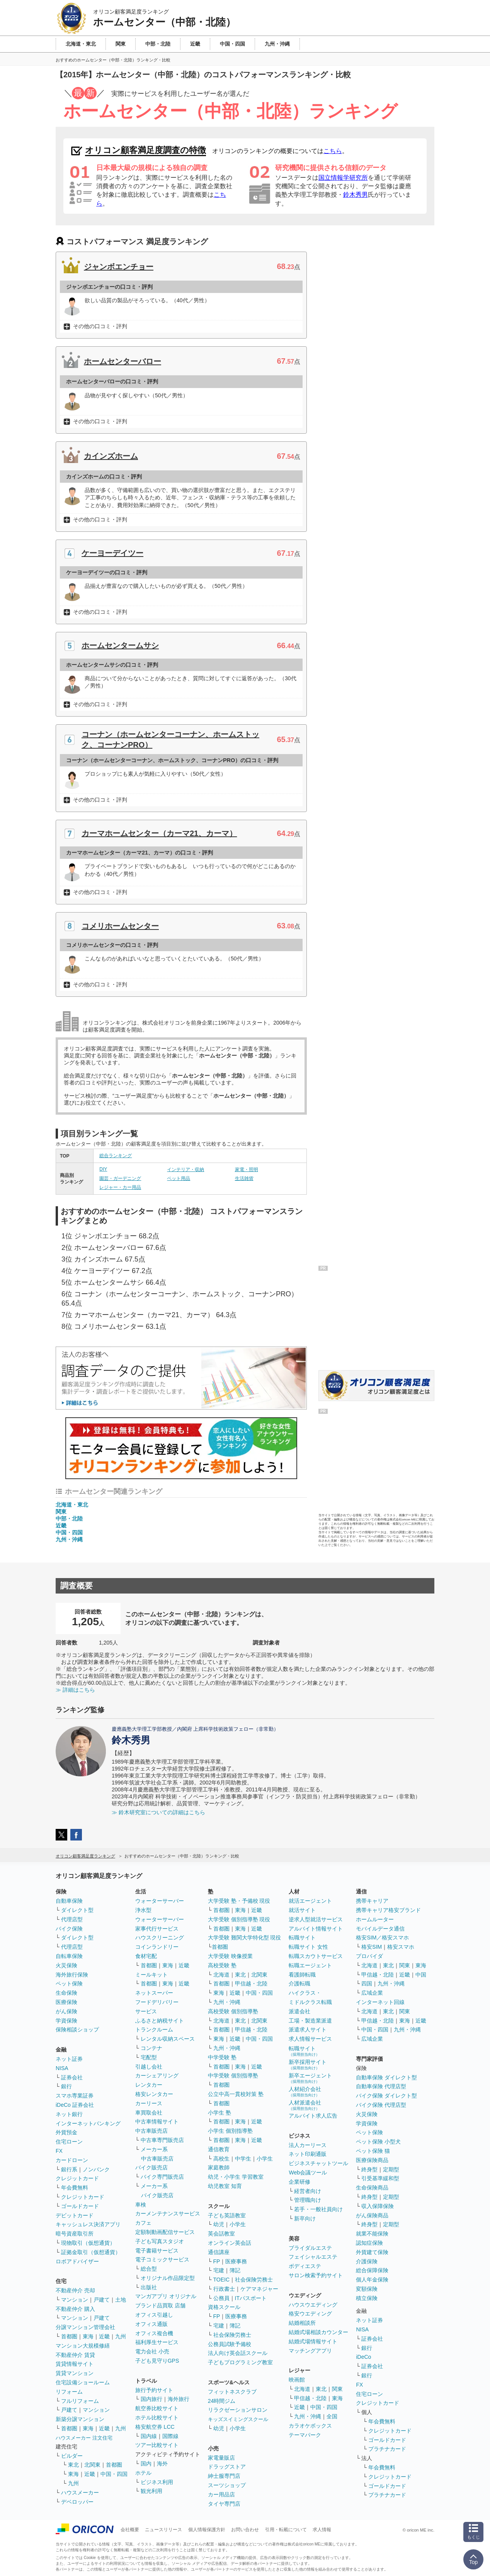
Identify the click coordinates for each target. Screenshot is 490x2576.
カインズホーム (111, 456)
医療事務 (236, 2261)
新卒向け (305, 2218)
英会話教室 (221, 2233)
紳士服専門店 (224, 2476)
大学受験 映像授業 (230, 1956)
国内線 (149, 2436)
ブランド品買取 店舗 (160, 2305)
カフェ (143, 2223)
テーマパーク (305, 2435)
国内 (146, 2463)
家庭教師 (219, 2167)
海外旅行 (178, 2399)
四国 (366, 1983)
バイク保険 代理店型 (381, 2105)
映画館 (297, 2380)
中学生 (243, 2158)
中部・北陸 (69, 1518)
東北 (73, 2465)
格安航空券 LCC (155, 2427)
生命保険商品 (372, 2187)
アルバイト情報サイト (316, 1929)
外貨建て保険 (372, 2252)
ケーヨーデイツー (112, 553)
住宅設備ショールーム (83, 2382)
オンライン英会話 (229, 2243)
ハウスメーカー (80, 2492)
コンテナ (151, 2048)
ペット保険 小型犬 (378, 2141)
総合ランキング (115, 1155)
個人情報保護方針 (206, 2529)
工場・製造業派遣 (310, 2021)
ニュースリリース (163, 2529)
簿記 (235, 2270)
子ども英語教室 (227, 2215)
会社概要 (130, 2529)
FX (59, 2151)
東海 (88, 2336)
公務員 (221, 2298)
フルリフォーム (80, 2401)
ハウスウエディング (313, 2305)
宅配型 (149, 2057)
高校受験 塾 (222, 1965)
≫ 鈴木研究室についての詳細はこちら (158, 1812)
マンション (74, 2300)
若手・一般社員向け (318, 2209)
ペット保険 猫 (373, 2151)
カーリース (148, 2103)
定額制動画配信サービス (165, 2232)
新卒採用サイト (308, 2064)
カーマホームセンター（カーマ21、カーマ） (159, 833)
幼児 (218, 2224)
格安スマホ (400, 1947)
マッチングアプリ (310, 2351)
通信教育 (219, 2149)
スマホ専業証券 (75, 2095)
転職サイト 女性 (308, 1947)
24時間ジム (222, 2401)
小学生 (265, 2158)
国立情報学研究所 (343, 177)
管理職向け (307, 2200)
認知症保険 (369, 2243)
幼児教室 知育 (225, 2186)
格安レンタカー (154, 2094)
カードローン (72, 2160)
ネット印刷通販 (308, 2154)
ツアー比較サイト (157, 2445)
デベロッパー (77, 2502)
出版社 (149, 2287)
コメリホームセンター (120, 926)
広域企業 (372, 1993)
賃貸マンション (75, 2373)
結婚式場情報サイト (313, 2341)
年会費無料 (74, 2187)
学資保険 (66, 2021)
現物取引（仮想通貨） (88, 2243)
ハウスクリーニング (159, 1937)
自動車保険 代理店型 (381, 2086)
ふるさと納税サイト (159, 2021)
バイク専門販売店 (162, 2177)
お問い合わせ (245, 2529)
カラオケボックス (310, 2426)
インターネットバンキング (88, 2123)
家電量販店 (221, 2458)
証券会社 (72, 2077)
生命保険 (66, 1993)
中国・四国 (69, 1532)
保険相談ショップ (77, 2029)
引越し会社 (148, 2067)
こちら (332, 151)
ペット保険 (69, 1983)
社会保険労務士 (254, 2279)
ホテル (143, 2473)
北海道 (221, 1975)
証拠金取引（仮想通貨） (91, 2252)
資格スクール (224, 2307)
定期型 (391, 2169)
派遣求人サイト (308, 2029)
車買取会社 (148, 2112)
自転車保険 (69, 1956)
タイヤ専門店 (224, 2504)
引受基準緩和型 (380, 2178)
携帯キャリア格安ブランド (388, 1910)
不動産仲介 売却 (75, 2290)
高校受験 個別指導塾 (233, 2011)
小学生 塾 (219, 2112)
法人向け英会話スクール (237, 2353)
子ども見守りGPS (157, 2361)
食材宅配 (146, 1956)
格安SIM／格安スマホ (382, 1937)
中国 (420, 1975)
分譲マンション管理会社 (85, 2327)
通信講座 (219, 2252)
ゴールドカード (80, 2206)
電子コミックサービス (162, 2259)
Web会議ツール (308, 2172)
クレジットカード (77, 2178)
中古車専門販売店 (162, 2140)
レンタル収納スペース (168, 2039)
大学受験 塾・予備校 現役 (239, 1901)
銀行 (66, 2086)
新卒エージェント (310, 2078)
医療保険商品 (372, 2160)
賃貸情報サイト (75, 2364)
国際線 (170, 2436)
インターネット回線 (380, 2002)
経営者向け (307, 2191)
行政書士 (224, 2289)
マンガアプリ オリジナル (165, 2296)
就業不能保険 (372, 2233)
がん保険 (66, 2011)
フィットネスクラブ (232, 2392)
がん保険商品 (372, 2215)
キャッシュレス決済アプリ (88, 2224)
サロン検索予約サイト (316, 2275)
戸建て (102, 2300)
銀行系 (69, 2169)
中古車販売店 (151, 2131)
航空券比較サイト (157, 2408)
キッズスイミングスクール (238, 2419)
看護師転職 (302, 1975)
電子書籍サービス (157, 2250)
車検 (140, 2204)
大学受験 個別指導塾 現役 (239, 1919)
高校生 (221, 2158)
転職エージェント (310, 1965)
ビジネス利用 (157, 2482)
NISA (62, 2068)
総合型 (149, 2269)
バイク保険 (69, 1929)
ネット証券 (69, 2059)
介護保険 (367, 2261)
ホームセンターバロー (122, 361)
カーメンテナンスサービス (167, 2213)
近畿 (61, 1525)
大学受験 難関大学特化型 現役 (244, 1937)
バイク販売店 (151, 2167)
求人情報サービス (310, 2039)
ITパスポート (251, 2298)
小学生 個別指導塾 (230, 2131)
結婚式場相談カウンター (318, 2332)
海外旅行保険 (72, 1975)
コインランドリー (157, 1947)
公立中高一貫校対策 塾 (236, 2094)
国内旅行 (151, 2399)
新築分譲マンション (80, 2419)
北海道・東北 (72, 1505)
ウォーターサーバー (159, 1901)
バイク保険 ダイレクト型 (386, 2095)
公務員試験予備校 (229, 2344)
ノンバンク (96, 2169)
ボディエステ (305, 2266)
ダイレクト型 (77, 1910)
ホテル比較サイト (157, 2417)
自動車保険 (69, 1901)
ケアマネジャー (259, 2289)
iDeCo (363, 2357)
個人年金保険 (372, 2279)
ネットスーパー (154, 1993)
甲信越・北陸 (251, 1983)
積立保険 (367, 2298)
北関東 (92, 2465)
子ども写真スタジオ (159, 2241)
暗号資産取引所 (75, 2233)
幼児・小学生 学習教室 (236, 2177)
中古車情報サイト (157, 2121)
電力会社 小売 (152, 2351)
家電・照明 (246, 1169)
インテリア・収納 (185, 1169)
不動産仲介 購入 (75, 2309)
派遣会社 (299, 2011)
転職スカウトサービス (316, 1956)
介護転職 (299, 1983)
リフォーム (69, 2392)
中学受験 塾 (222, 2057)
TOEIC (221, 2279)
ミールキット (151, 1975)
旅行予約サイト (154, 2390)
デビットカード (75, 2215)
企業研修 (299, 2182)
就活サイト (302, 1910)
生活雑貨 (244, 1178)
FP (216, 2261)
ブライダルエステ (310, 2248)
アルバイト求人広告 (313, 2116)
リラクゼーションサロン (237, 2410)
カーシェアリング (157, 2075)
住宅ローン (69, 2141)
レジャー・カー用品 (120, 1187)
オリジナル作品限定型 (168, 2278)
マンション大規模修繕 (83, 2346)
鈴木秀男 (355, 194)
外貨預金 (66, 2132)
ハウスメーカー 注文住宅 (84, 2438)
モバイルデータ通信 (380, 1929)
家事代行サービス (157, 1929)
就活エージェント (310, 1901)
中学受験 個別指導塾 (233, 2075)
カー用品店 (221, 2494)
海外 (162, 2463)
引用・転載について (286, 2529)
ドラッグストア (227, 2467)
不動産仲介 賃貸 (75, 2355)
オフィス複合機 (154, 2333)
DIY (103, 1169)
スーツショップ (227, 2485)
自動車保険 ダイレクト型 (386, 2077)
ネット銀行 (69, 2114)
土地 (120, 2300)
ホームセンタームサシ (120, 645)
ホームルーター (375, 1919)
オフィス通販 (151, 2324)
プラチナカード (387, 2449)
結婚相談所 (302, 2323)
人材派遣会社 (305, 2105)
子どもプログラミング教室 (240, 2362)
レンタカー (148, 2085)
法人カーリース (308, 2145)
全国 (332, 2416)
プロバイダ (369, 1956)
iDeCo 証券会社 (75, 2105)
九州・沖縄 (69, 1539)
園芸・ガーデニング (120, 1178)
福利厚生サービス (157, 2342)
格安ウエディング (310, 2313)
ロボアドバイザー (77, 2261)
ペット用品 (178, 1178)
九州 (120, 2336)
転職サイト (302, 1937)
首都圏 (69, 2336)
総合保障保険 (372, 2270)
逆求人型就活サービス (316, 1919)
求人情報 (322, 2529)
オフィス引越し (154, 2315)
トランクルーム (154, 2029)
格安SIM (371, 1947)
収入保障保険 (377, 2206)
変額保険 (367, 2289)
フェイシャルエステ (313, 2257)
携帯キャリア (372, 1901)
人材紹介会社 (305, 2091)
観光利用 (151, 2491)
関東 (61, 1511)
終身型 (369, 2169)
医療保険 (66, 2002)
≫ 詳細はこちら (75, 1690)
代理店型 (72, 1919)
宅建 (218, 2270)
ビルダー (72, 2456)
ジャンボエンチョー (118, 266)
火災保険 (66, 1965)
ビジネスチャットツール (318, 2163)
